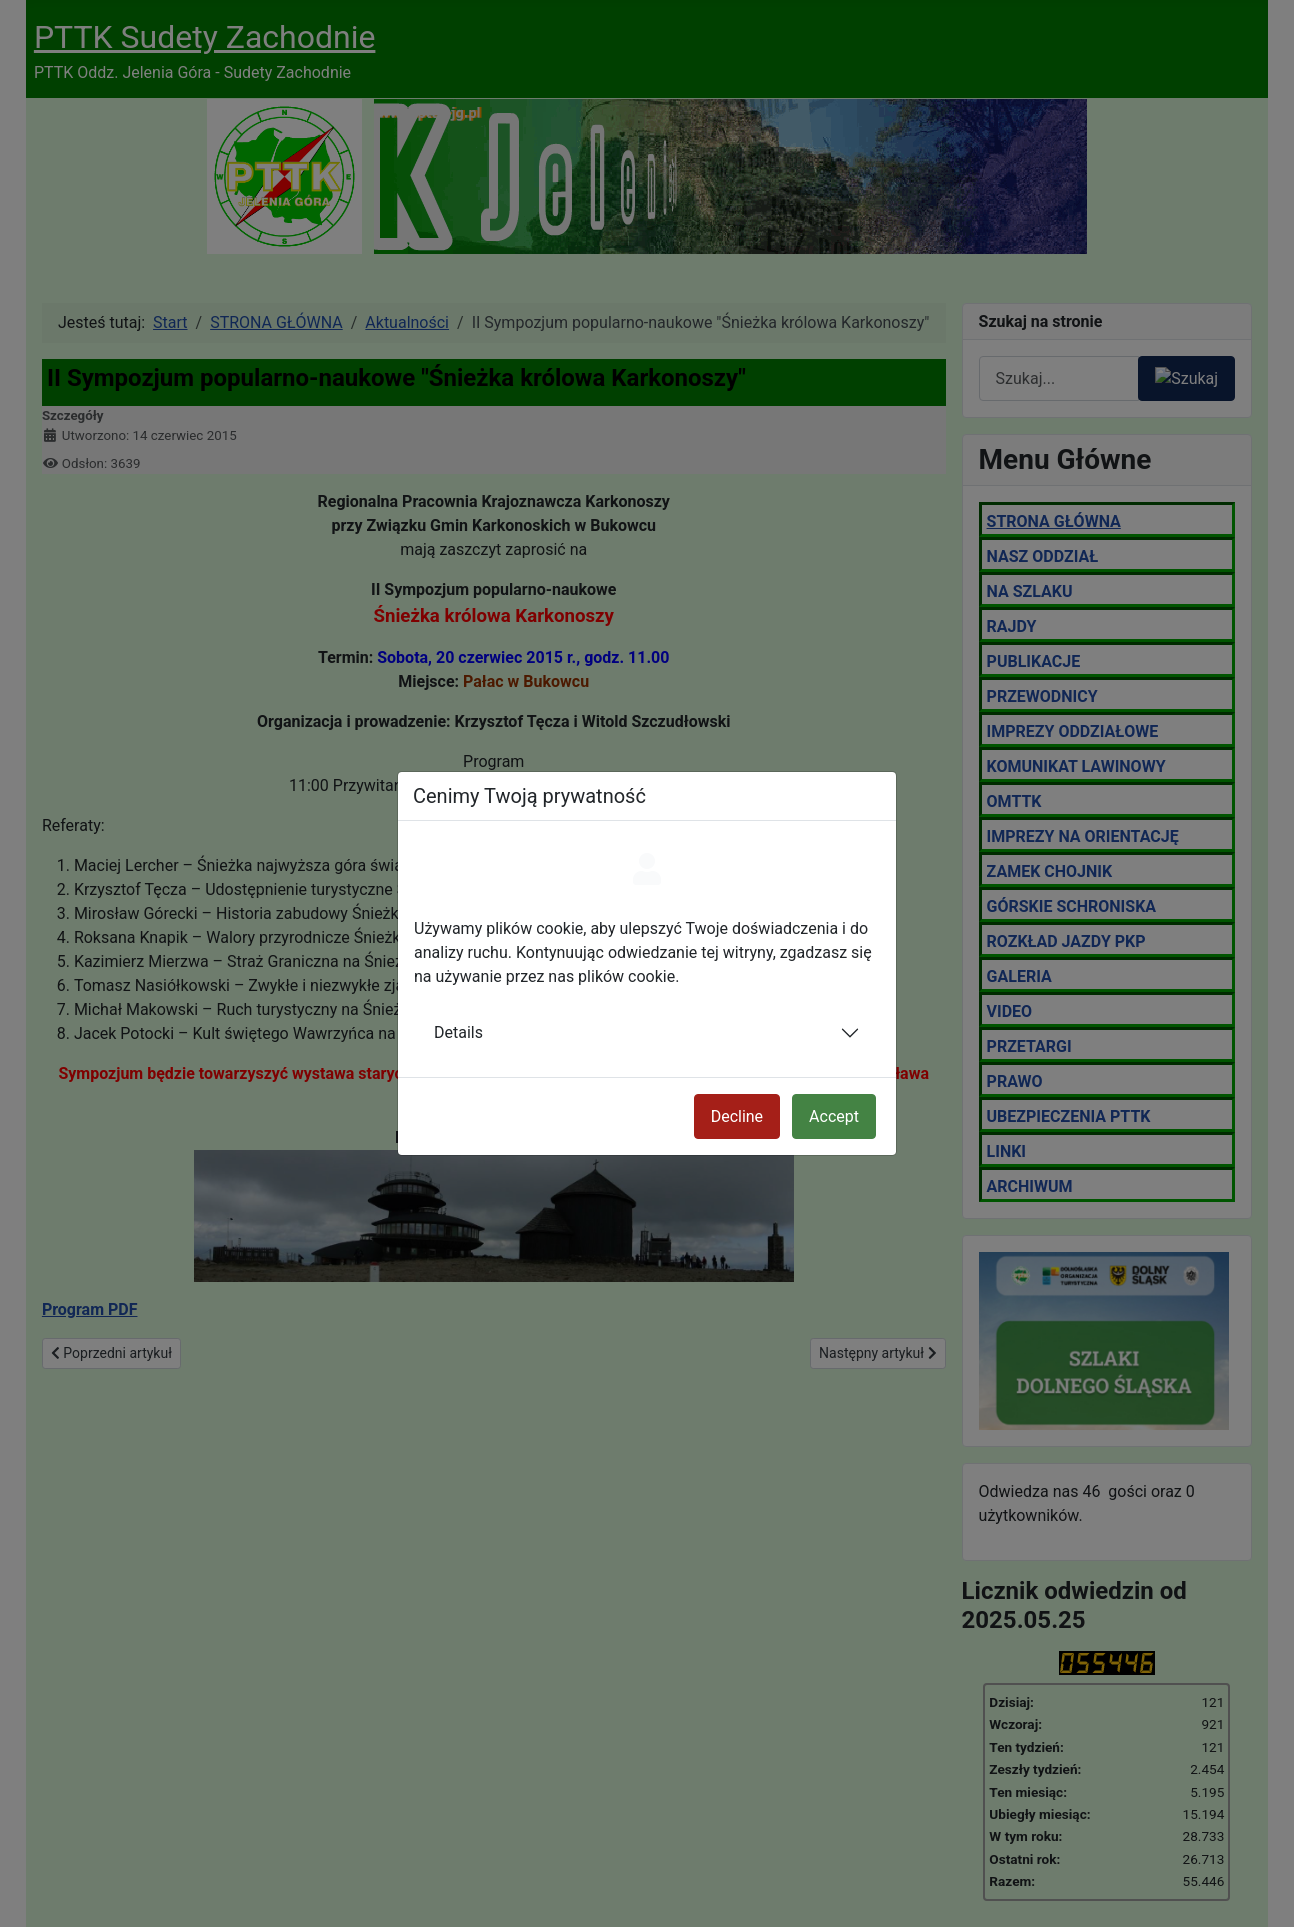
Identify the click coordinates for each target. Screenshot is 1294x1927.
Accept (834, 1116)
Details (458, 1032)
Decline (737, 1116)
